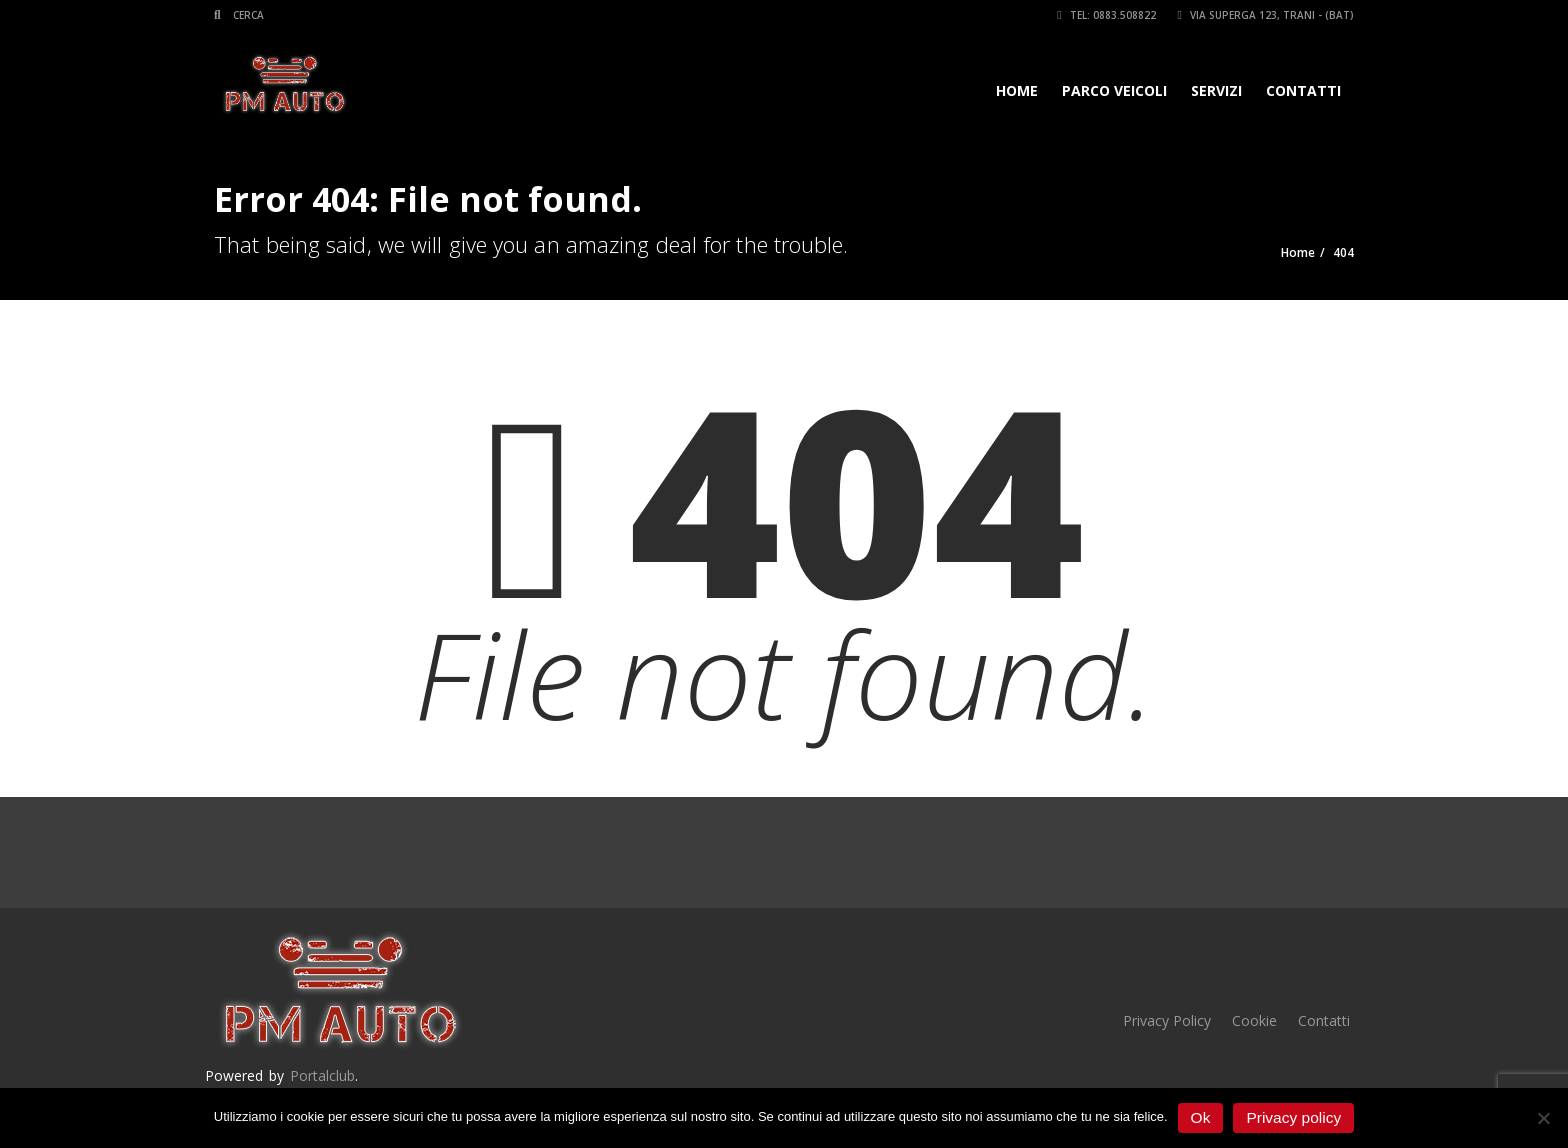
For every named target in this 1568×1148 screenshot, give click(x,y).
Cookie (1254, 1020)
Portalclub (322, 1075)
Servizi (1216, 90)
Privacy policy (1293, 1117)
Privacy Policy (1167, 1020)
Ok (1201, 1117)
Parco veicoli (1114, 90)
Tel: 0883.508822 (1106, 15)
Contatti (1303, 90)
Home (1017, 90)
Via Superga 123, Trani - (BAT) (1266, 15)
